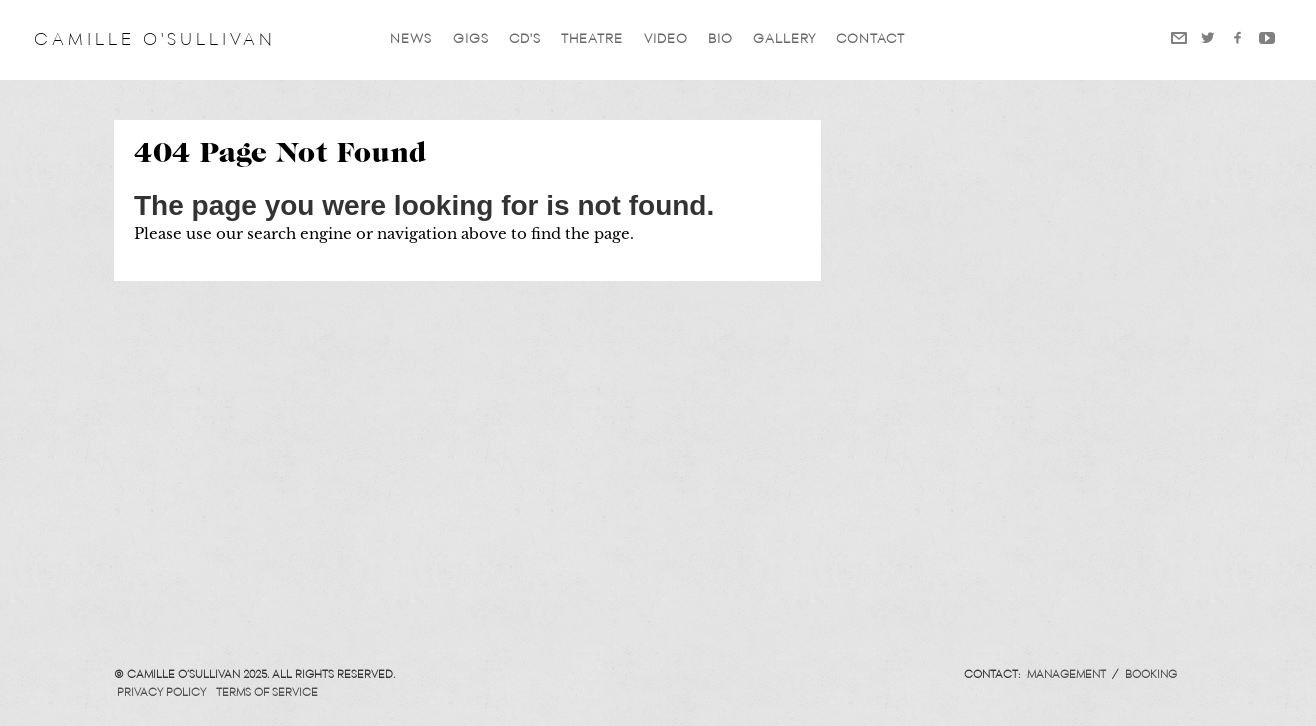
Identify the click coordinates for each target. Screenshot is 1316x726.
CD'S (525, 39)
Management (1066, 675)
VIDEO (666, 39)
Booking (1151, 675)
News (411, 39)
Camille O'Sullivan (155, 40)
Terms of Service (267, 693)
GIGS (471, 39)
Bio (720, 39)
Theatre (592, 39)
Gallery (784, 39)
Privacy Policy (161, 693)
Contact (870, 39)
